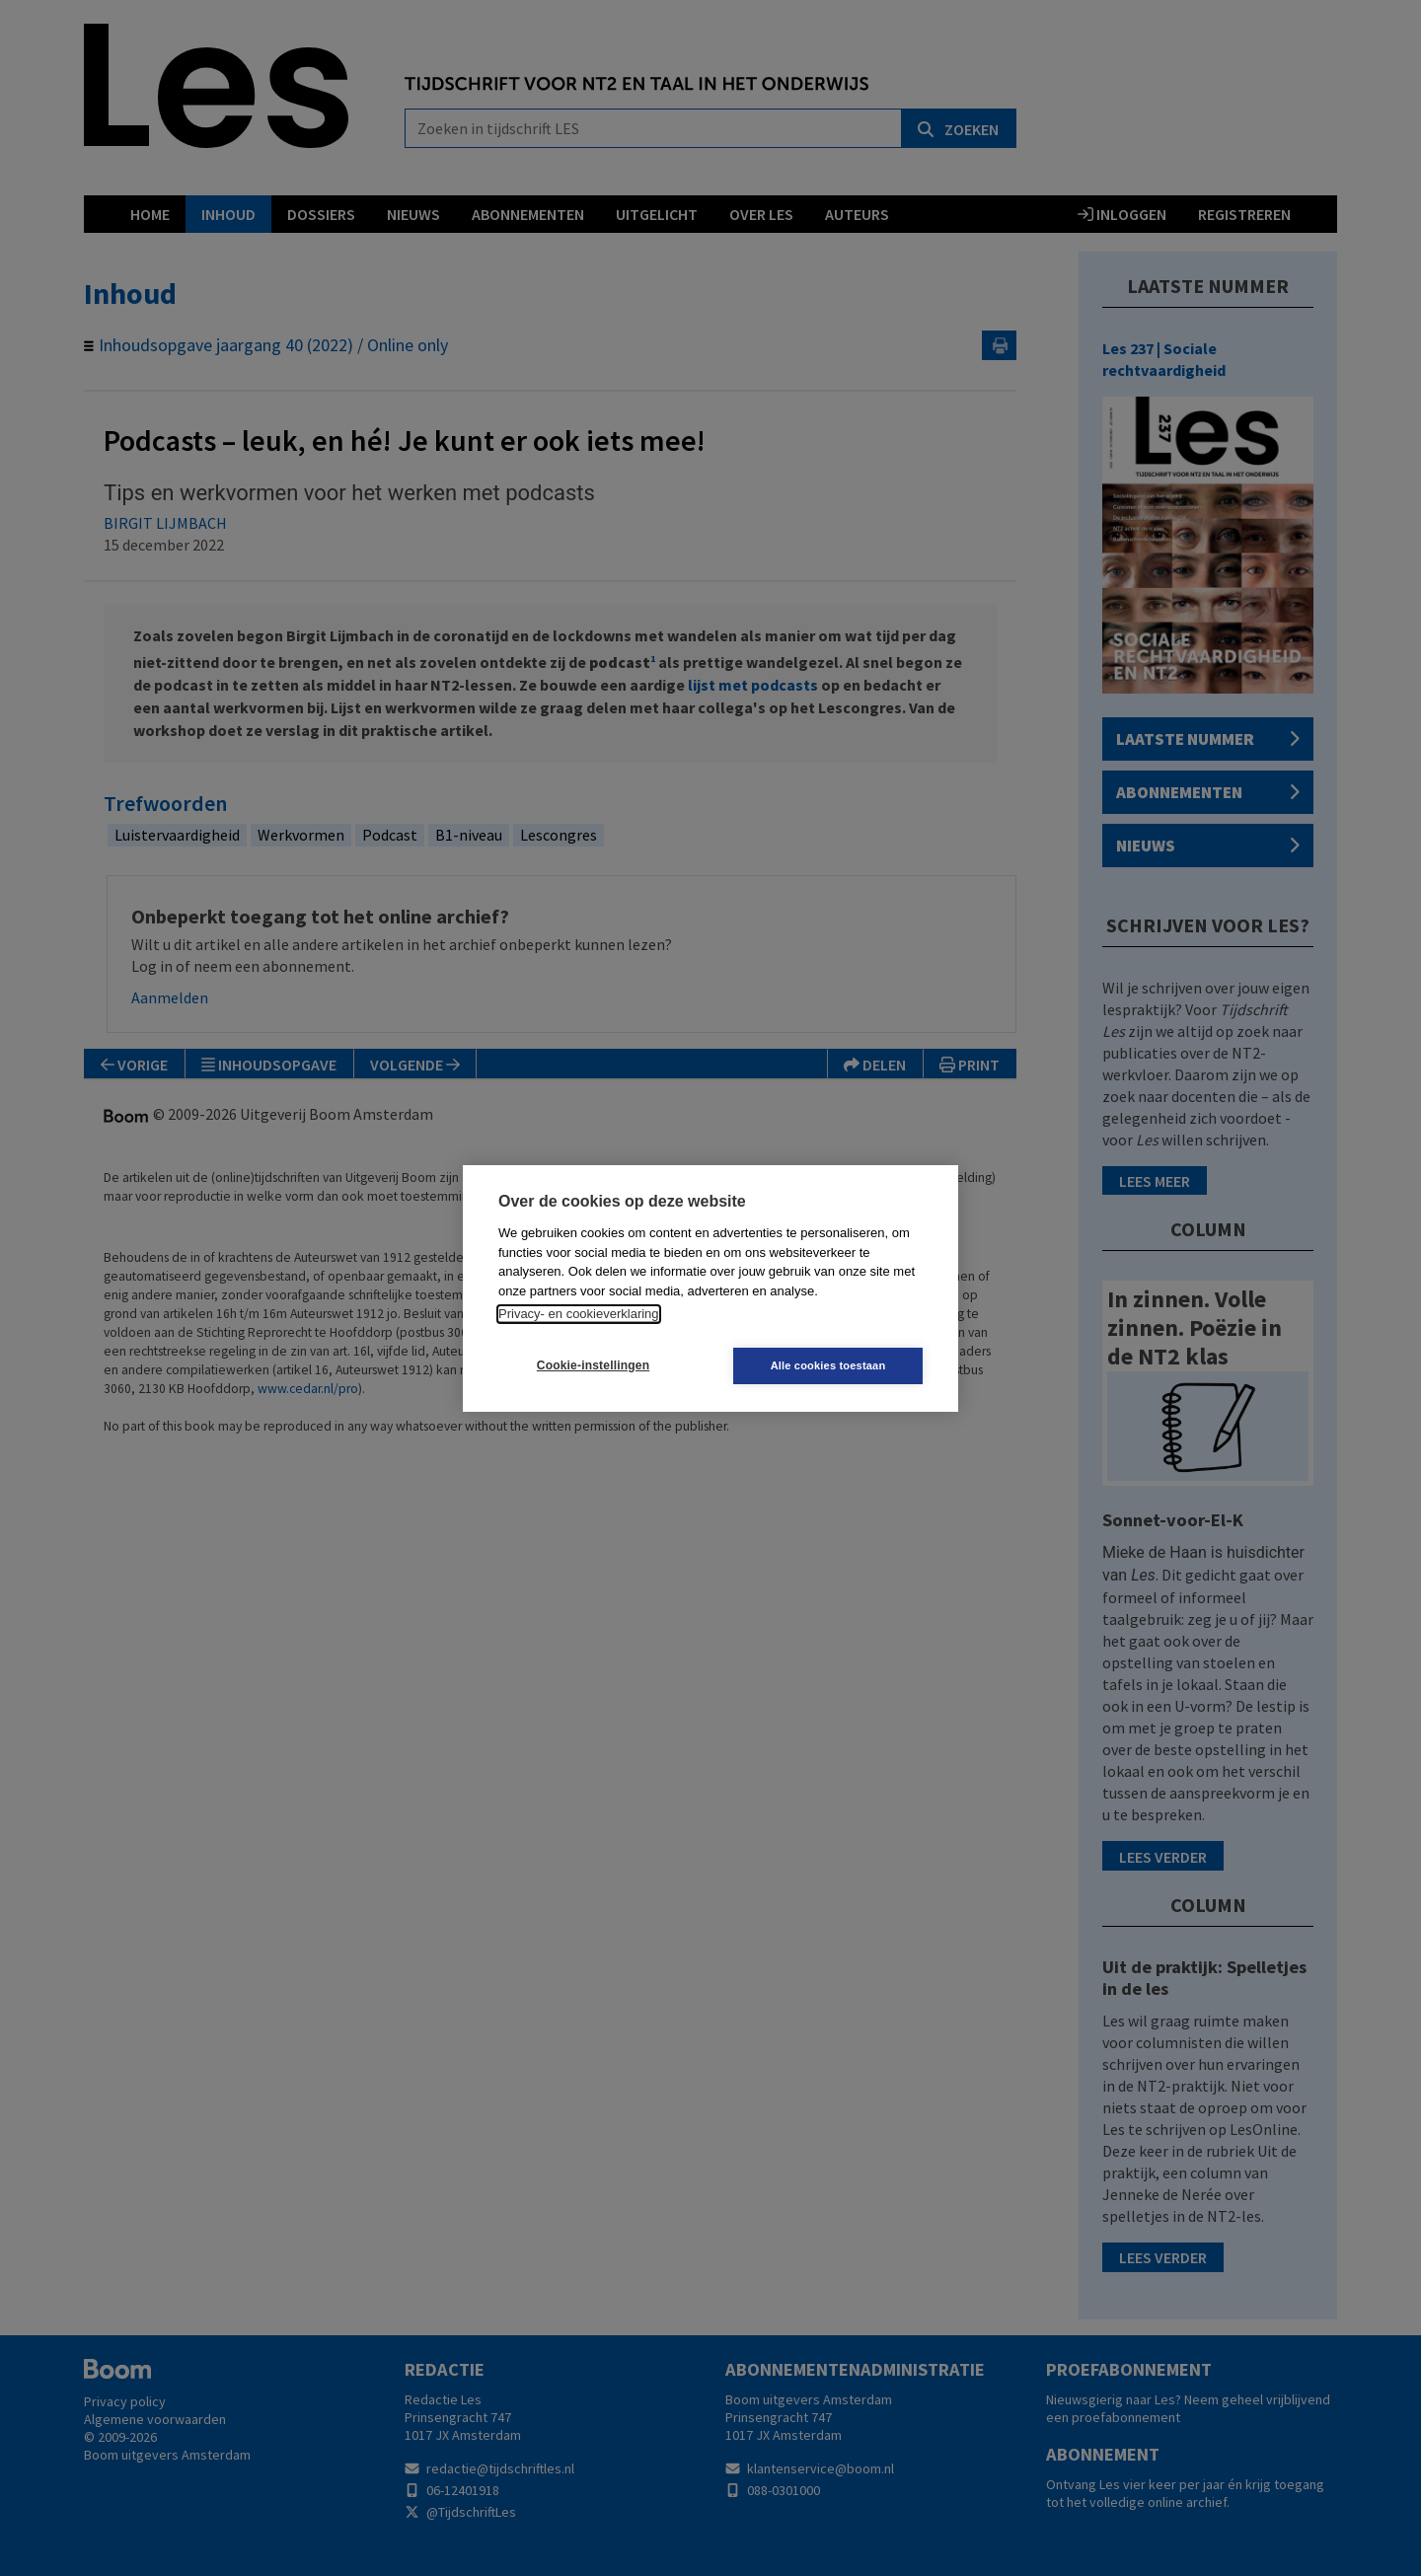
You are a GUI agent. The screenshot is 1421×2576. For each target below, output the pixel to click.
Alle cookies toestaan (828, 1365)
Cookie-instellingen (593, 1365)
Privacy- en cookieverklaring (578, 1313)
